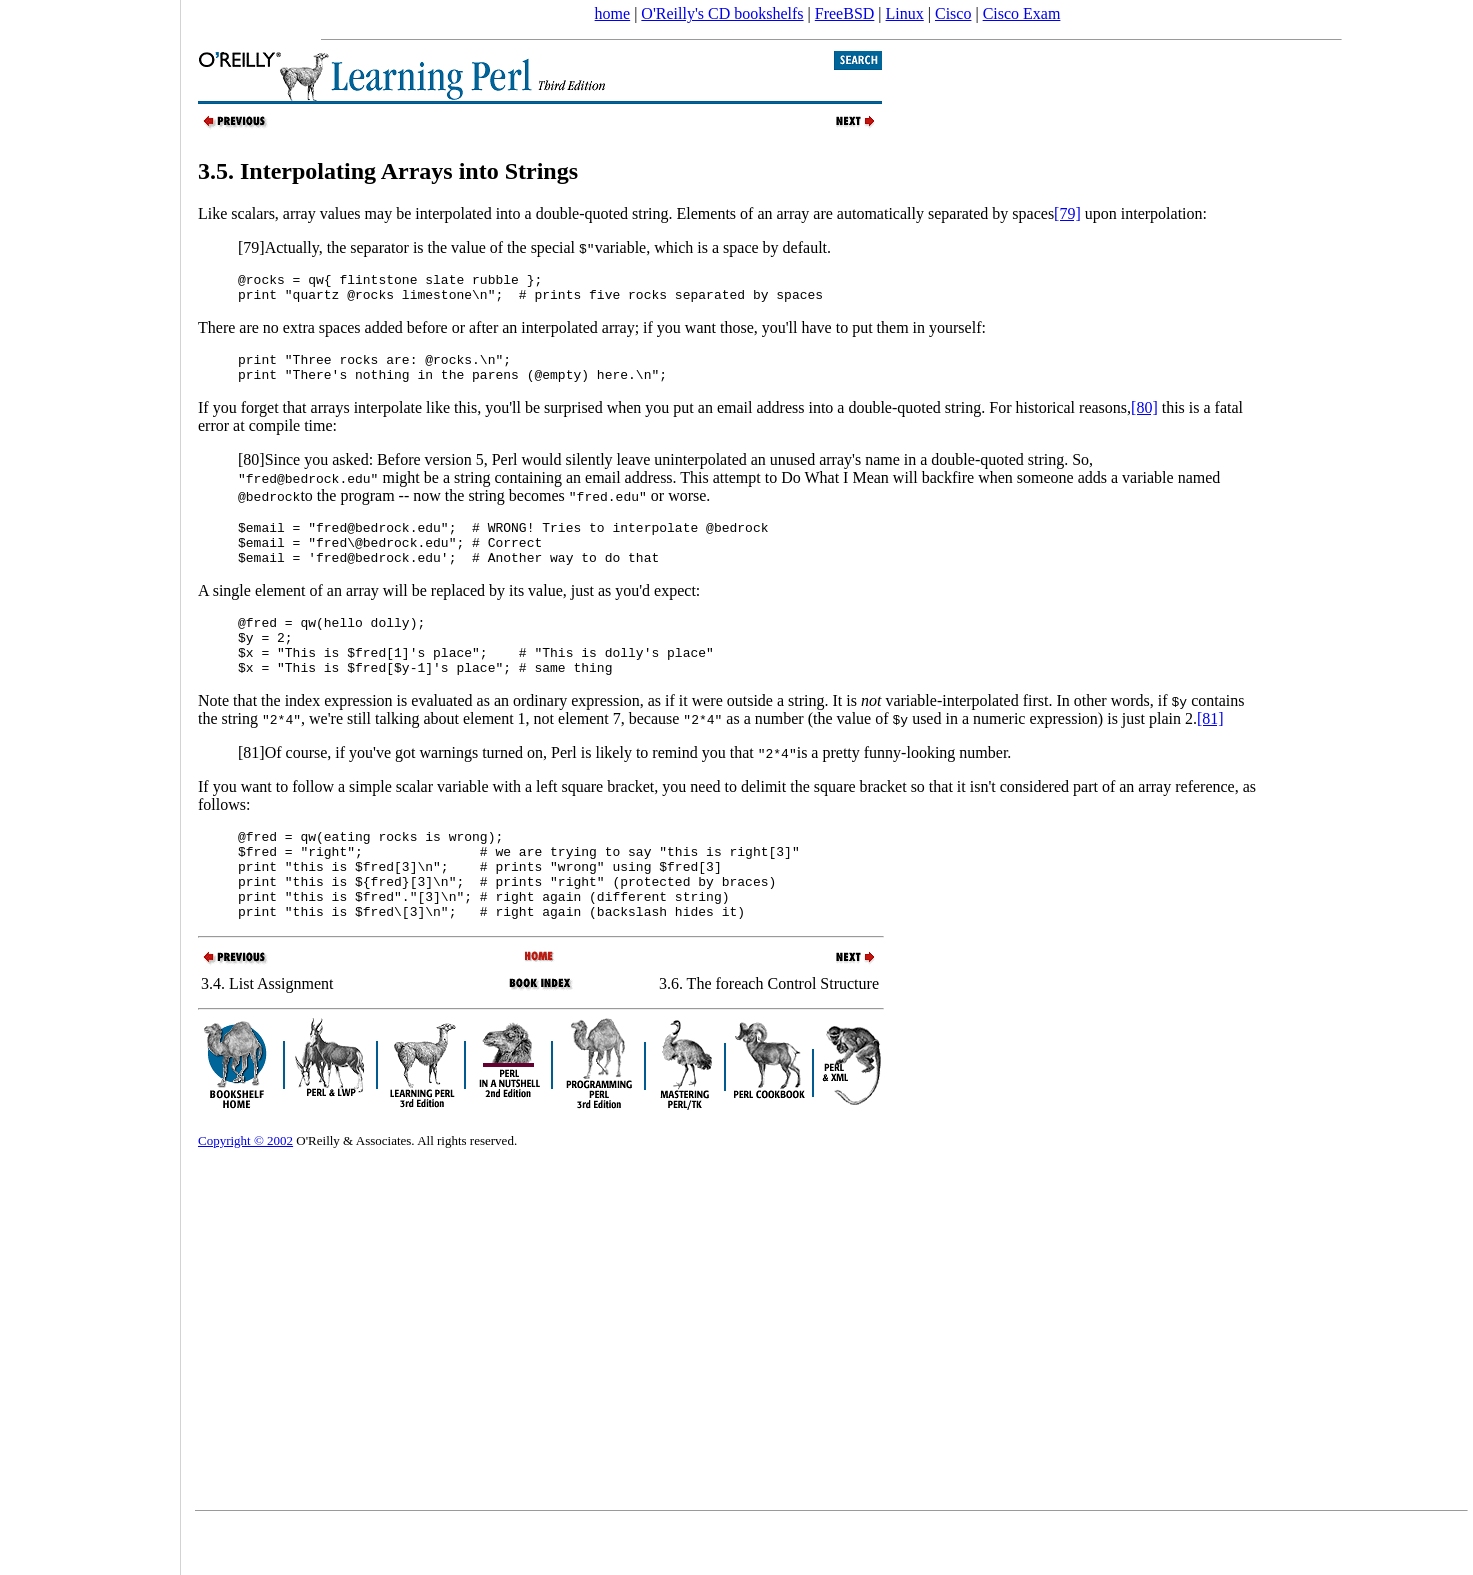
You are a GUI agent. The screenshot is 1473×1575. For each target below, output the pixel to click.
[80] (1144, 419)
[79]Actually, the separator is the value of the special (408, 247)
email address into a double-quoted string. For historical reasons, (924, 419)
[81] (1210, 751)
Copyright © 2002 (245, 1191)
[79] (1067, 213)
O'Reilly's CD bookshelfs (722, 13)
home (613, 13)
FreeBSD (845, 13)
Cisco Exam (1022, 13)
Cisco (953, 13)
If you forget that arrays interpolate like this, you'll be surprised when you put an (457, 419)
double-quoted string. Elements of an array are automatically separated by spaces (795, 213)
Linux (905, 13)
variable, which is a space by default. (705, 247)
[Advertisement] (90, 781)
